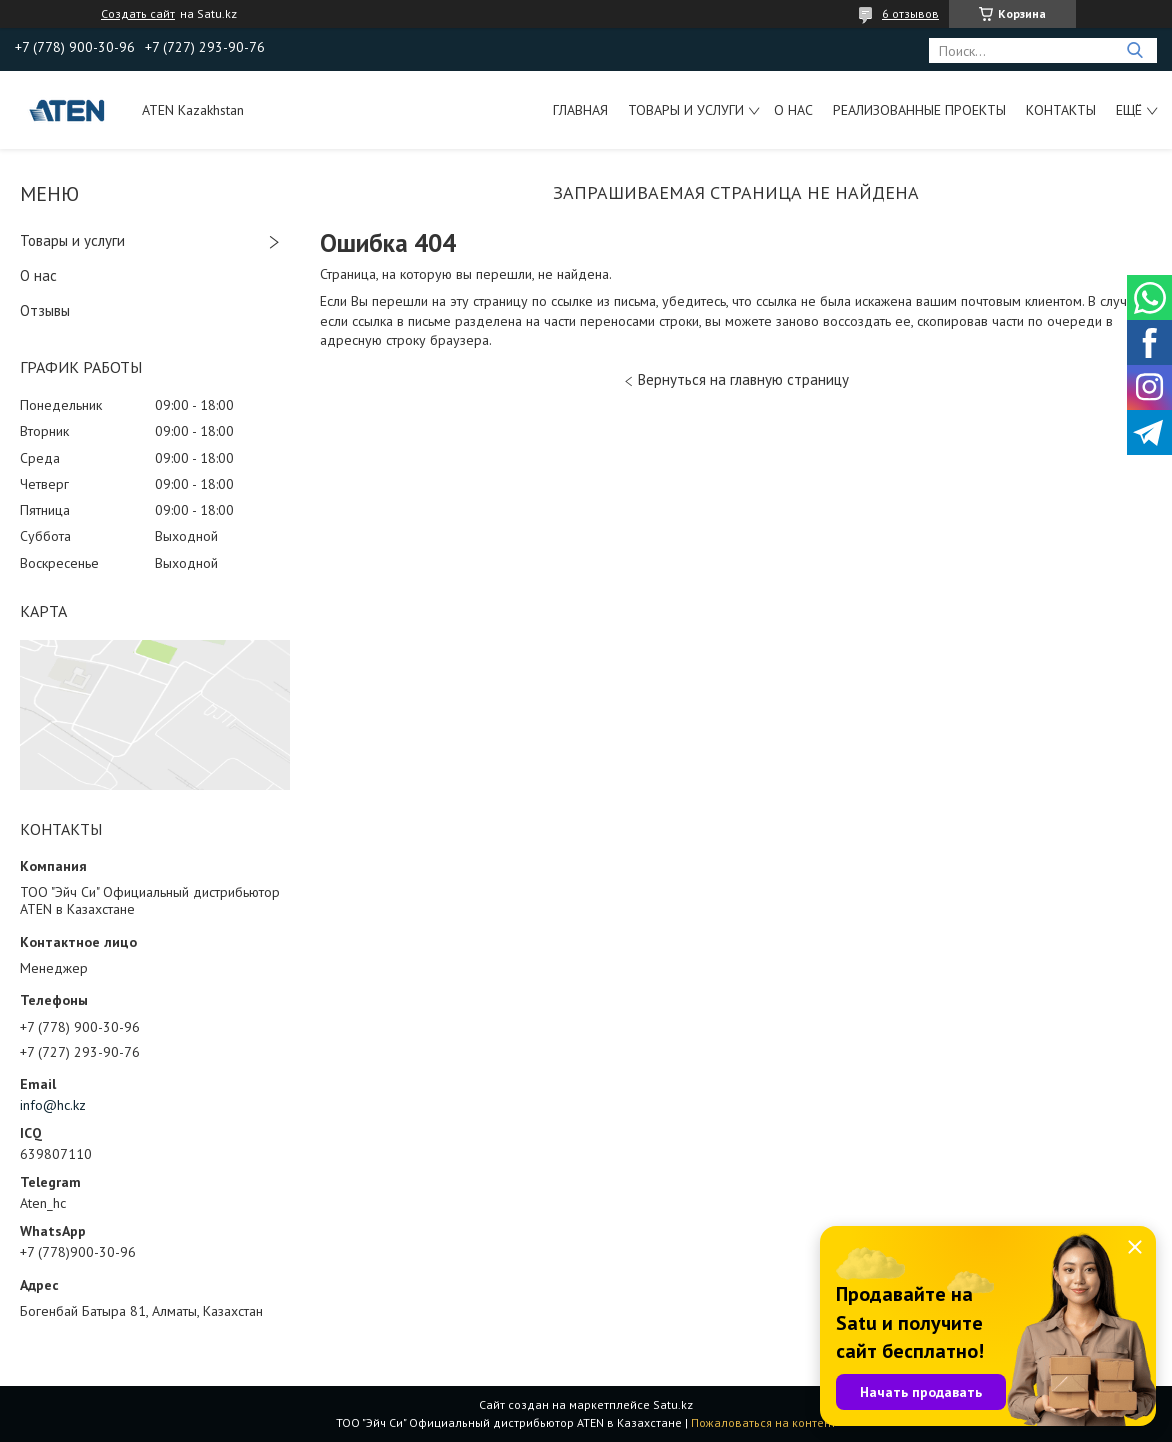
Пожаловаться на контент (763, 1422)
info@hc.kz (53, 1105)
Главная (580, 110)
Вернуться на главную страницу (743, 379)
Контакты (1061, 110)
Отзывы (45, 310)
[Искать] (1134, 50)
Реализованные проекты (919, 110)
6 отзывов (910, 13)
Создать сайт (138, 14)
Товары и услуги (686, 110)
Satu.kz (673, 1404)
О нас (793, 110)
